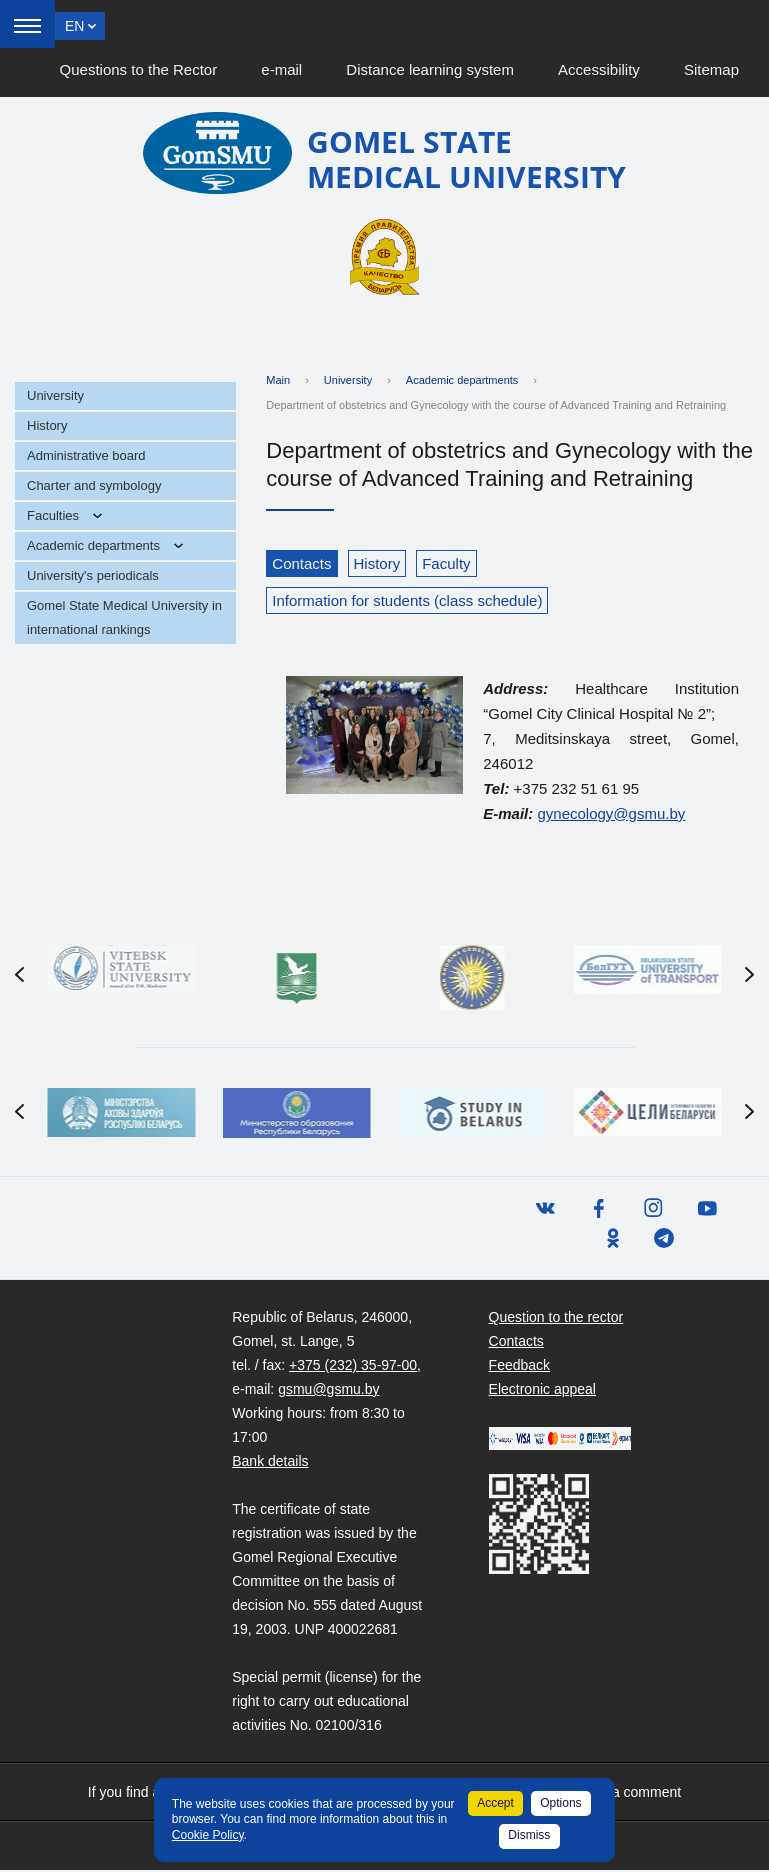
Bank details (270, 1463)
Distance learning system (430, 69)
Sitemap (711, 69)
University (55, 395)
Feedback (519, 1367)
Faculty (446, 563)
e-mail (281, 69)
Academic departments (93, 545)
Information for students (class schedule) (407, 600)
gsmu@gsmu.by (328, 1391)
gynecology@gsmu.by (611, 813)
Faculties (53, 515)
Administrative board (86, 455)
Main (278, 380)
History (47, 425)
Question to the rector (556, 1319)
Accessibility (599, 69)
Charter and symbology (94, 485)
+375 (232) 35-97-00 (353, 1367)
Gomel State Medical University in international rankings (124, 617)
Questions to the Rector (139, 69)
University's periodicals (93, 575)
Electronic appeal (542, 1391)
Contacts (301, 563)
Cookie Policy (208, 1835)
